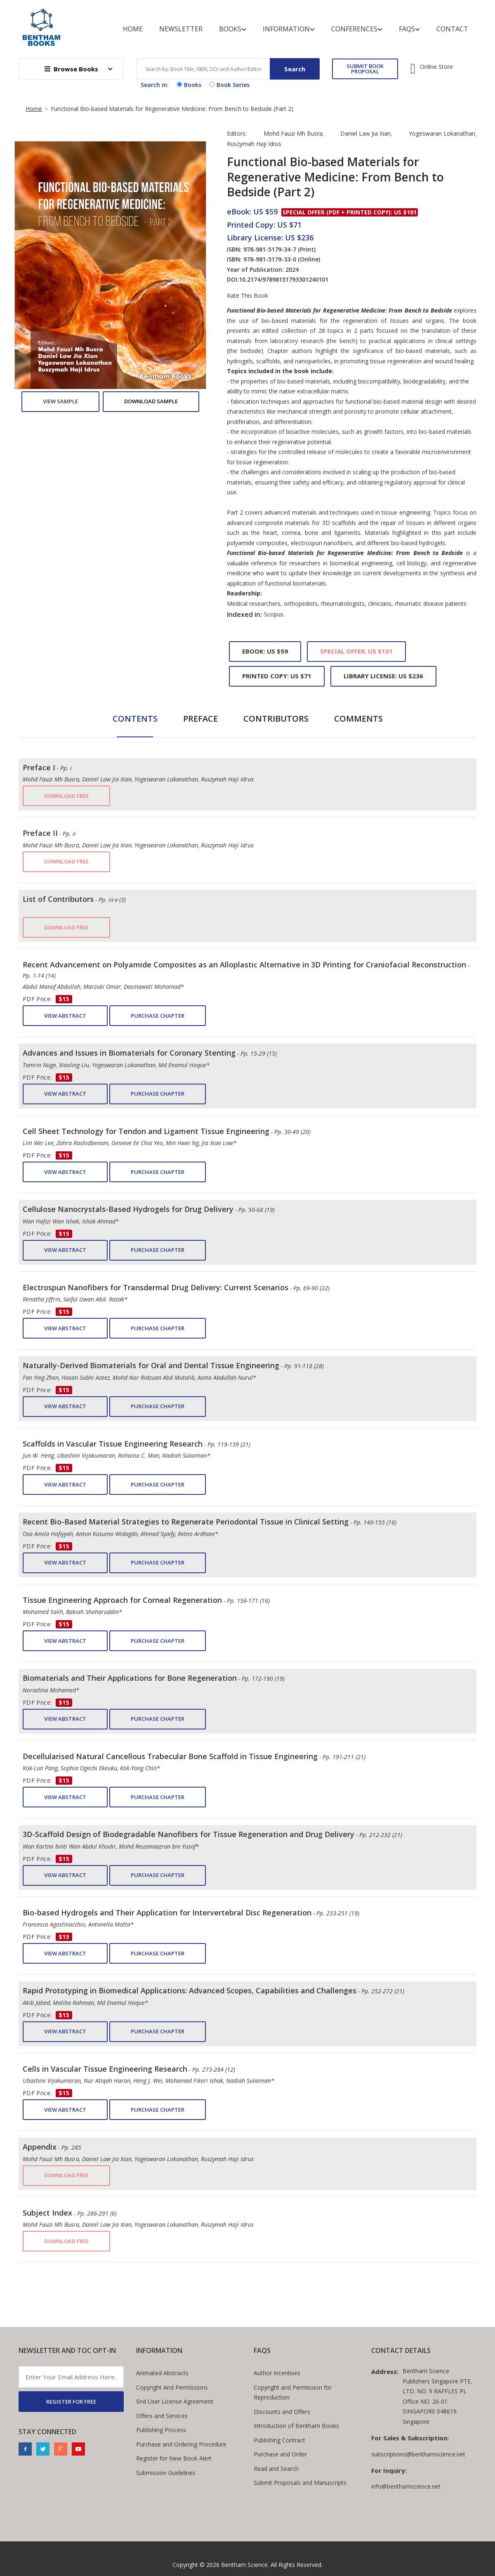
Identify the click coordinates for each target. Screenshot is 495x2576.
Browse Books (71, 69)
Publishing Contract (279, 2440)
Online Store (436, 67)
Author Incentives (277, 2373)
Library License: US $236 (383, 676)
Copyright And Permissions (172, 2387)
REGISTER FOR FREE (71, 2401)
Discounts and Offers (282, 2412)
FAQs (409, 29)
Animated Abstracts (162, 2373)
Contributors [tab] (276, 718)
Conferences (356, 29)
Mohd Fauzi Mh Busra (293, 133)
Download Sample (151, 401)
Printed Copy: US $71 (276, 676)
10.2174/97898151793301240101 (283, 279)
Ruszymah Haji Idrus (254, 144)
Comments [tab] (358, 718)
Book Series (228, 85)
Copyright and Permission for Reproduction (293, 2392)
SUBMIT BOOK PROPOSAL (365, 68)
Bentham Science (244, 2565)
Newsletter (181, 28)
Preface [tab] (200, 718)
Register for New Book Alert (174, 2458)
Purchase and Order (280, 2454)
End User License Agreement (174, 2401)
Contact (452, 28)
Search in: (155, 85)
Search (294, 69)
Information (289, 29)
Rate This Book (247, 295)
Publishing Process (161, 2430)
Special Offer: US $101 (356, 651)
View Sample (60, 401)
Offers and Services (162, 2416)
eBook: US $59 (265, 651)
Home (133, 28)
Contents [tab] (135, 718)
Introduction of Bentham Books (296, 2426)
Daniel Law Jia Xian (365, 133)
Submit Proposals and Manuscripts (300, 2483)
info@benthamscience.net (406, 2486)
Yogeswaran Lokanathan (442, 133)
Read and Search (276, 2468)
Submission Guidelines (166, 2473)
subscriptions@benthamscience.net (418, 2454)
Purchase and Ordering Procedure (181, 2444)
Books (232, 29)
